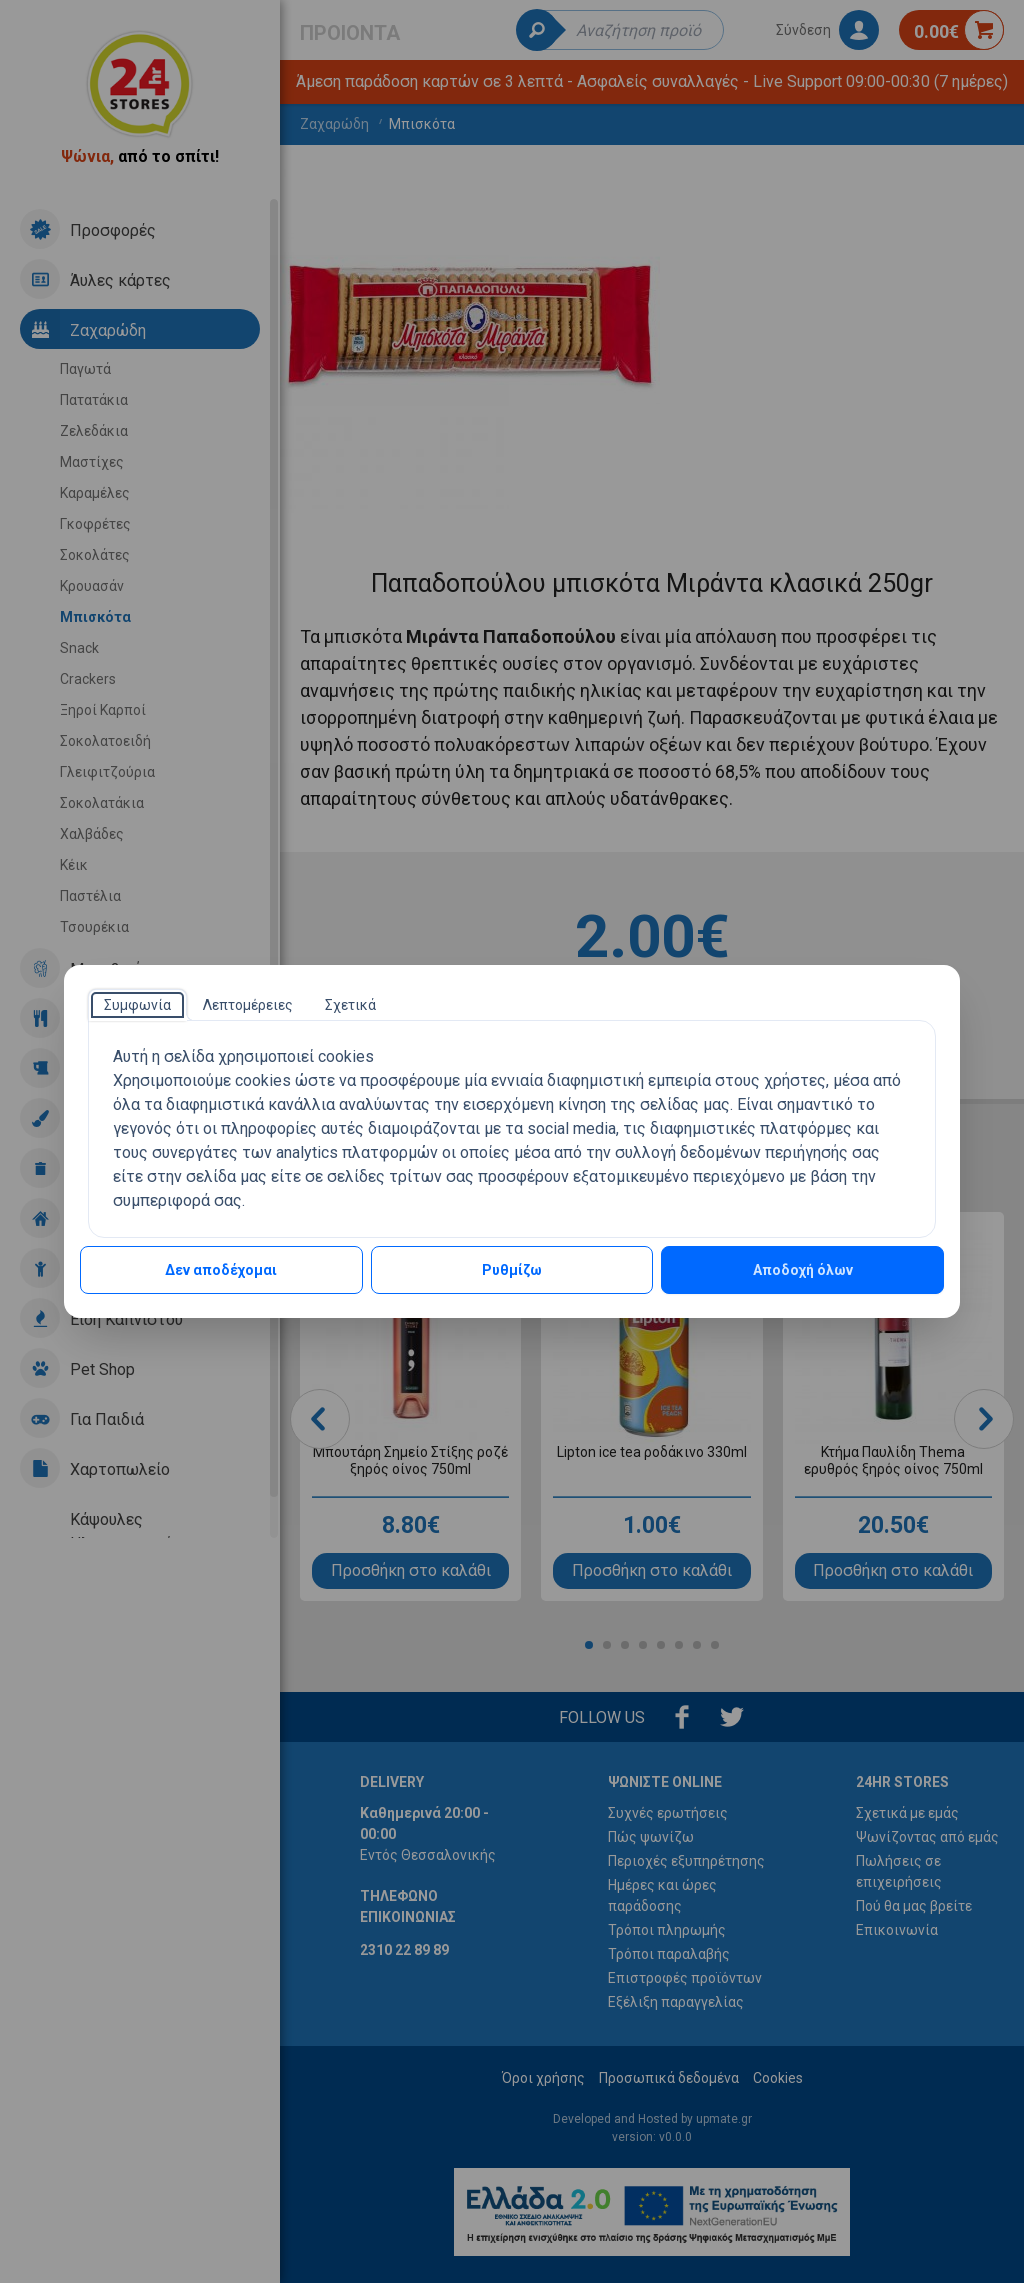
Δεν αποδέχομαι (221, 1270)
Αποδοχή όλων (803, 1270)
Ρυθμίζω (512, 1270)
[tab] (137, 1005)
